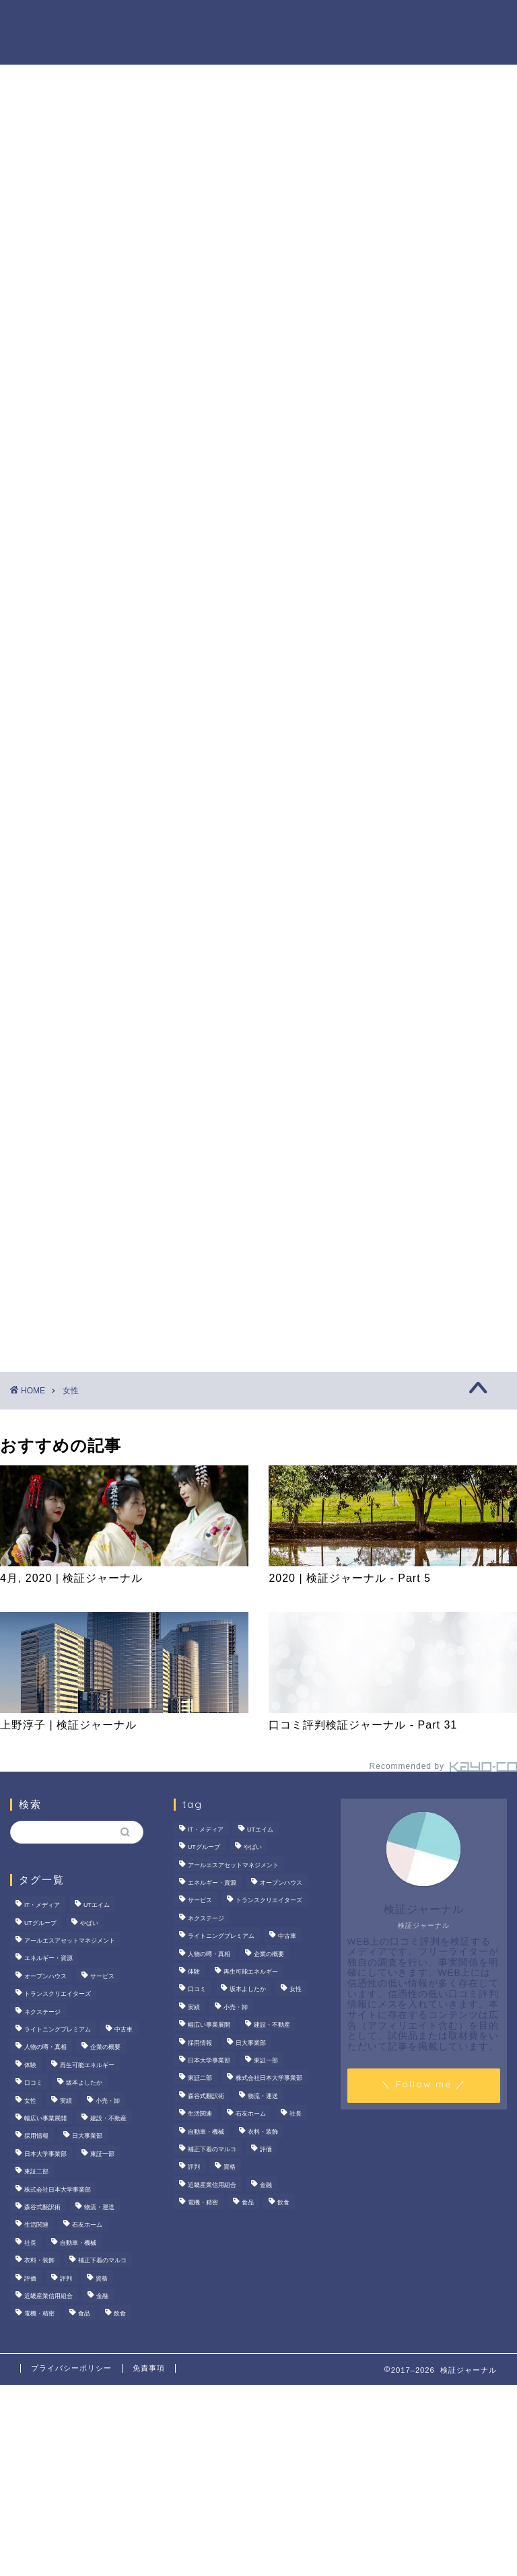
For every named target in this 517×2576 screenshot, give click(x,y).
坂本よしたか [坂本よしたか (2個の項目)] (84, 2083)
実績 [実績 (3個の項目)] (66, 2100)
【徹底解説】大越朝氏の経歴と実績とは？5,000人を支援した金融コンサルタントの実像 (437, 846)
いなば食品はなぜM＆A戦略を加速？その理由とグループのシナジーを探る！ (437, 750)
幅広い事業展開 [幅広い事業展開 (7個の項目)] (45, 2118)
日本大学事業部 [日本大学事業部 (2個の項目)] (45, 2154)
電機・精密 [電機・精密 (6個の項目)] (39, 2314)
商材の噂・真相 (251, 21)
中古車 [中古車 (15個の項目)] (123, 2029)
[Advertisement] (430, 983)
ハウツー (426, 21)
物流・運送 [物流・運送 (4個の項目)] (99, 2207)
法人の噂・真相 (155, 21)
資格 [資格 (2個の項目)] (102, 2278)
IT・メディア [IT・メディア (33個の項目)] (42, 1905)
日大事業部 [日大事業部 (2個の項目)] (87, 2136)
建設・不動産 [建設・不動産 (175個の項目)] (108, 2118)
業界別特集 (145, 48)
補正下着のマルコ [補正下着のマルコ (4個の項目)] (102, 2260)
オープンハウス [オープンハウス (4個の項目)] (45, 1976)
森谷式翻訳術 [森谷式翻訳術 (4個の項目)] (42, 2207)
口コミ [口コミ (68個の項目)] (33, 2083)
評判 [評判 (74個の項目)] (66, 2278)
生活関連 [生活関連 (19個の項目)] (36, 2225)
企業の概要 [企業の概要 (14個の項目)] (105, 2047)
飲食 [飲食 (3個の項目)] (120, 2314)
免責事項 (149, 2368)
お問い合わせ (224, 48)
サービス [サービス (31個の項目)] (102, 1976)
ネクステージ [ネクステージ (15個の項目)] (42, 2012)
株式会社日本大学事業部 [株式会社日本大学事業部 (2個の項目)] (57, 2189)
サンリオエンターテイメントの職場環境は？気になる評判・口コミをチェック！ (437, 655)
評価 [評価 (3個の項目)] (30, 2278)
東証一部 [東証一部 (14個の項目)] (102, 2154)
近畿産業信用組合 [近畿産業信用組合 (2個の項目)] (48, 2296)
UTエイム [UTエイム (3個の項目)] (96, 1905)
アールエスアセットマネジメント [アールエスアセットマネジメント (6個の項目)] (69, 1940)
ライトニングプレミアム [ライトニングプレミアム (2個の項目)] (57, 2029)
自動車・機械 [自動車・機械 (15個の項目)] (78, 2242)
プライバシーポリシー (71, 2368)
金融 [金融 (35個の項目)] (102, 2296)
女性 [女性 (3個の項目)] (30, 2100)
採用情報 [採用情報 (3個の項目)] (36, 2136)
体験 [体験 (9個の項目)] (30, 2065)
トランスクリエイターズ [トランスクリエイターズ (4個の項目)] (57, 1994)
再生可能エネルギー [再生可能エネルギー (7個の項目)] (87, 2065)
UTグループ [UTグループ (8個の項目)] (40, 1923)
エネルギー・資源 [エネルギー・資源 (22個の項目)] (48, 1958)
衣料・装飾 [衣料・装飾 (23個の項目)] (39, 2260)
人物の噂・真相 (346, 21)
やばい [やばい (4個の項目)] (89, 1923)
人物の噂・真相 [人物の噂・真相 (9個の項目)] (45, 2047)
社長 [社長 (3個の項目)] (30, 2242)
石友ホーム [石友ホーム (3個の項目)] (87, 2225)
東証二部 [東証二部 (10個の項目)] (36, 2171)
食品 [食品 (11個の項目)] (84, 2314)
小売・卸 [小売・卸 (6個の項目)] (108, 2100)
